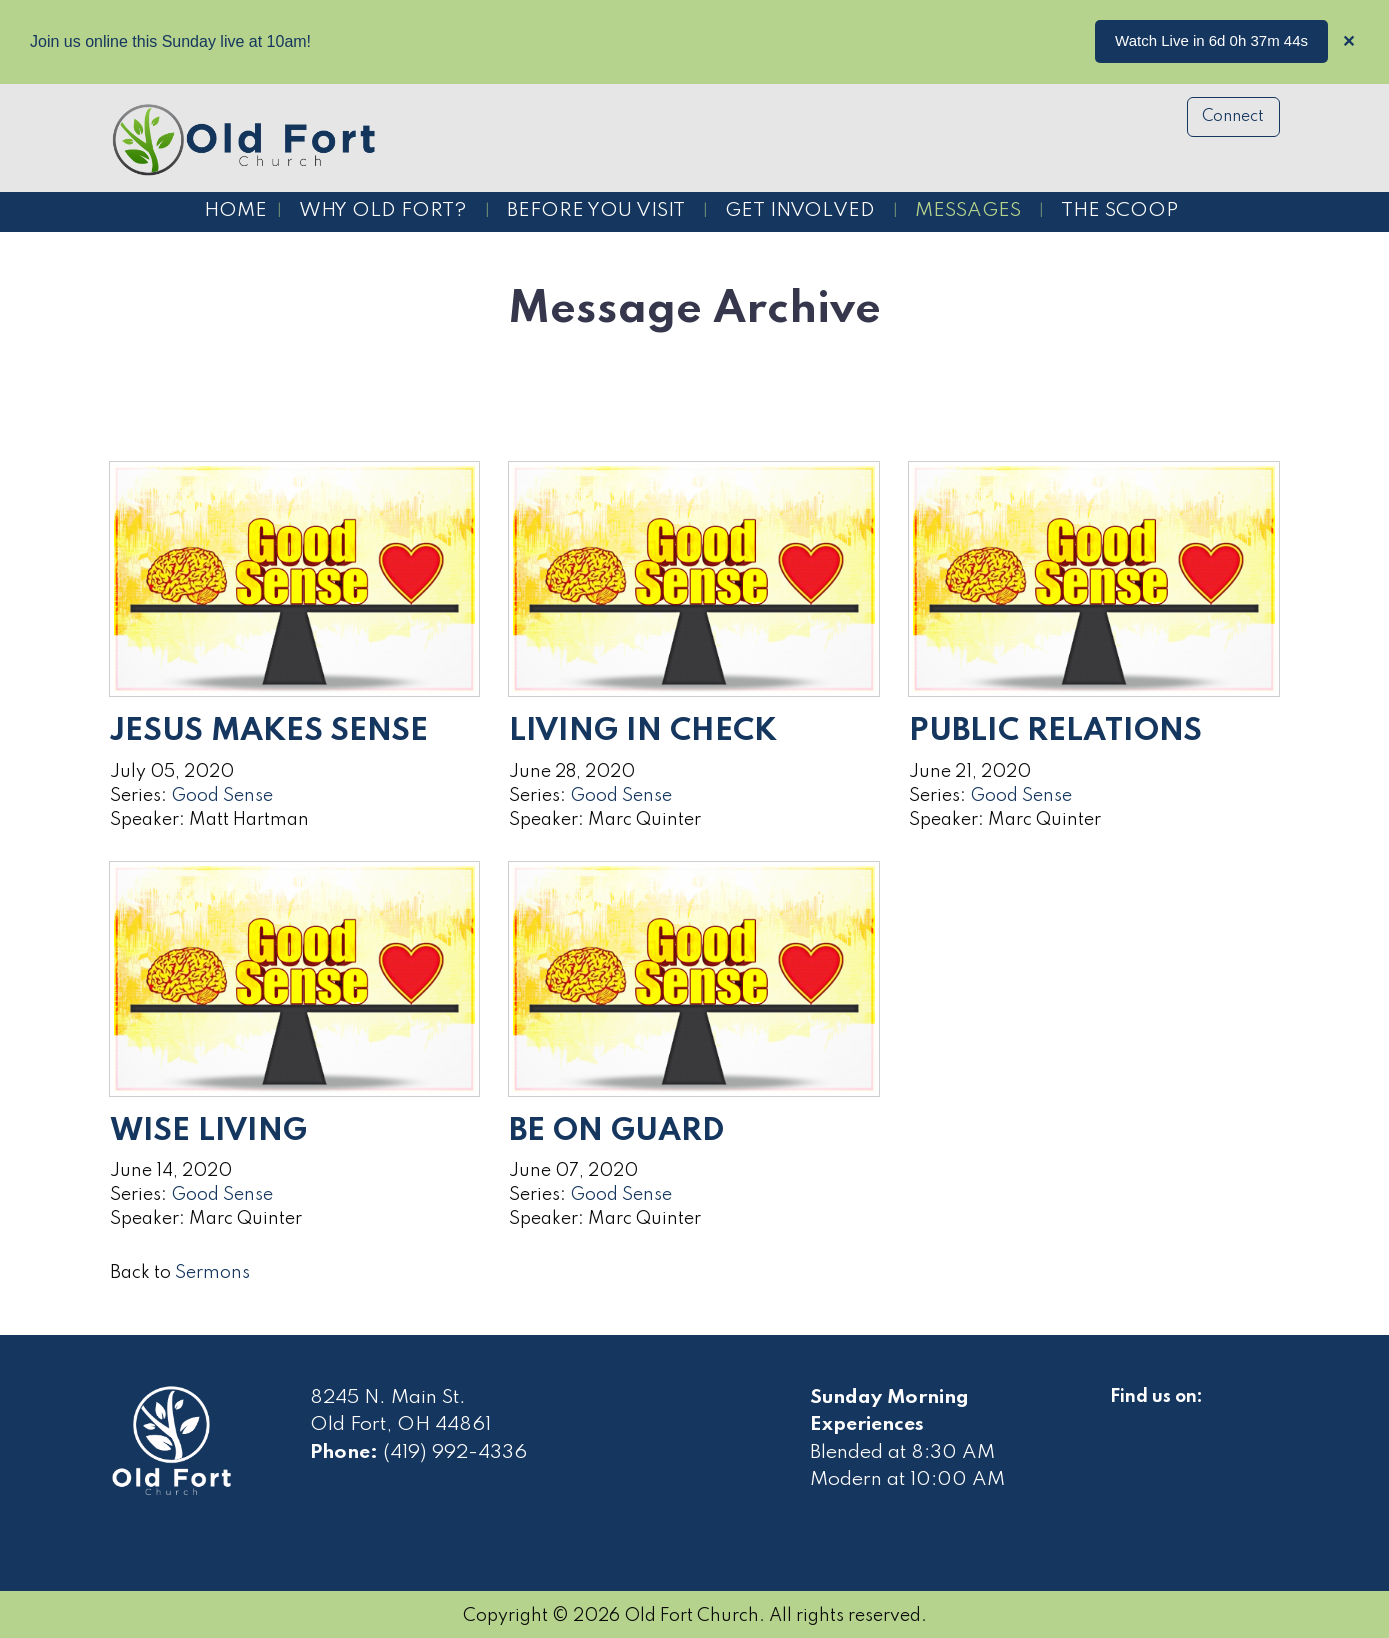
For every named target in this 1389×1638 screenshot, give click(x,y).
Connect (1233, 117)
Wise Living (208, 1131)
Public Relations (1055, 731)
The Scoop (1119, 211)
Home (235, 211)
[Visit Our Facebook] (1126, 1420)
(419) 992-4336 (455, 1453)
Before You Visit (596, 211)
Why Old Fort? (383, 211)
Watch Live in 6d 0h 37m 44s (1211, 40)
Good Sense (222, 796)
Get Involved (800, 211)
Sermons (212, 1273)
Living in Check (643, 731)
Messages (968, 211)
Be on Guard (616, 1131)
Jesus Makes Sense (269, 731)
